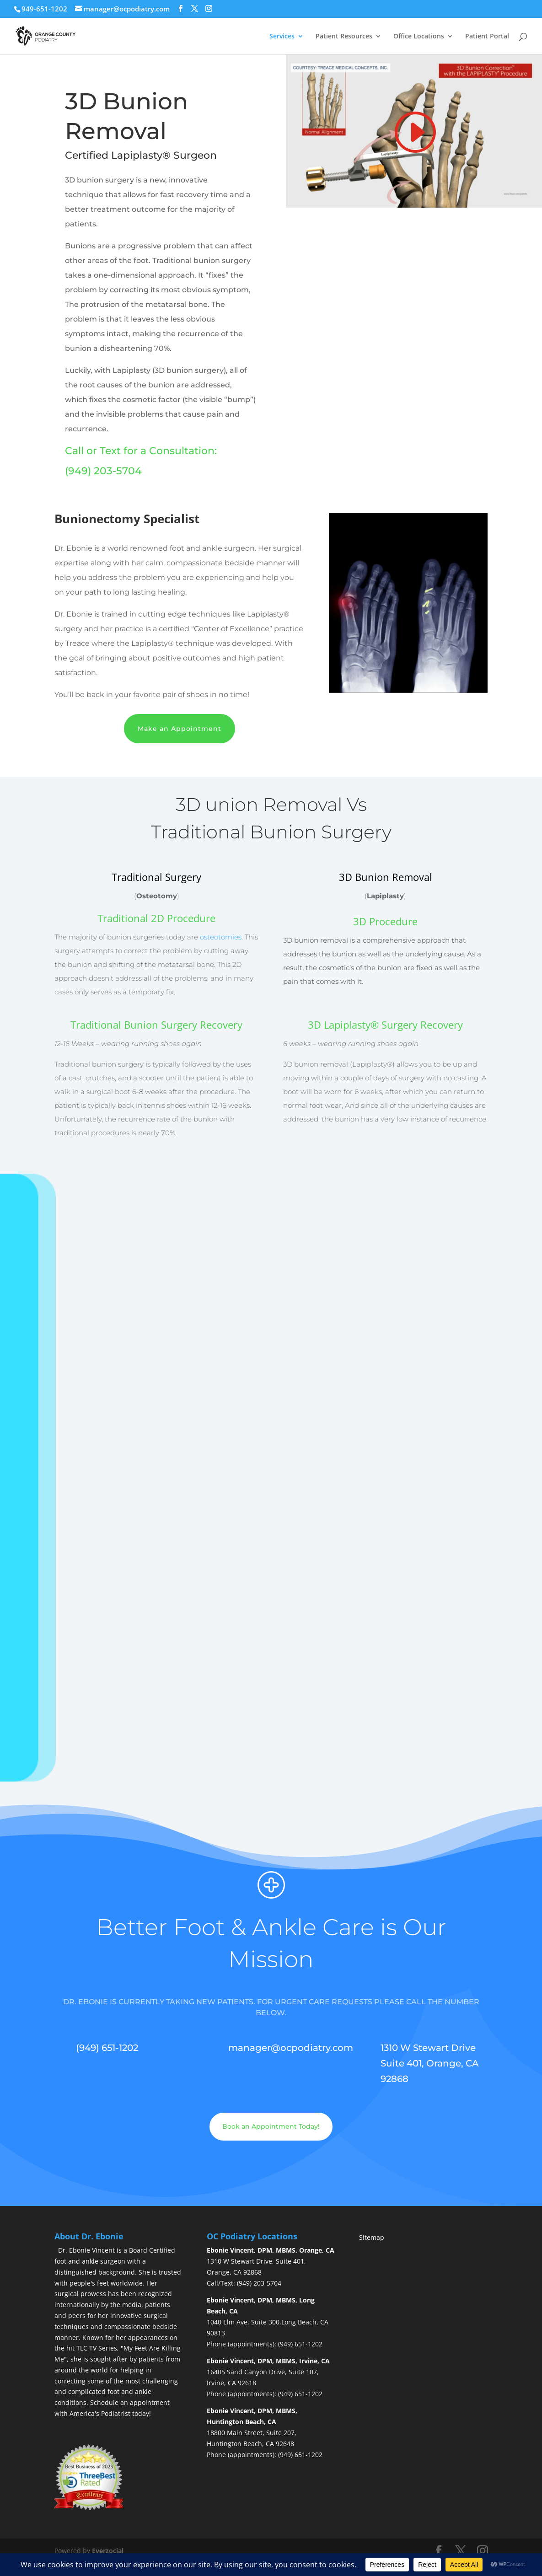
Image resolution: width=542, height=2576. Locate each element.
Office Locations (418, 32)
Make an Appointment (179, 725)
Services (282, 32)
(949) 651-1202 (300, 2340)
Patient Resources (344, 32)
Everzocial (107, 2547)
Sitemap (371, 2234)
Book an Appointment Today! (271, 2123)
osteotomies (220, 933)
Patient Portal (487, 32)
